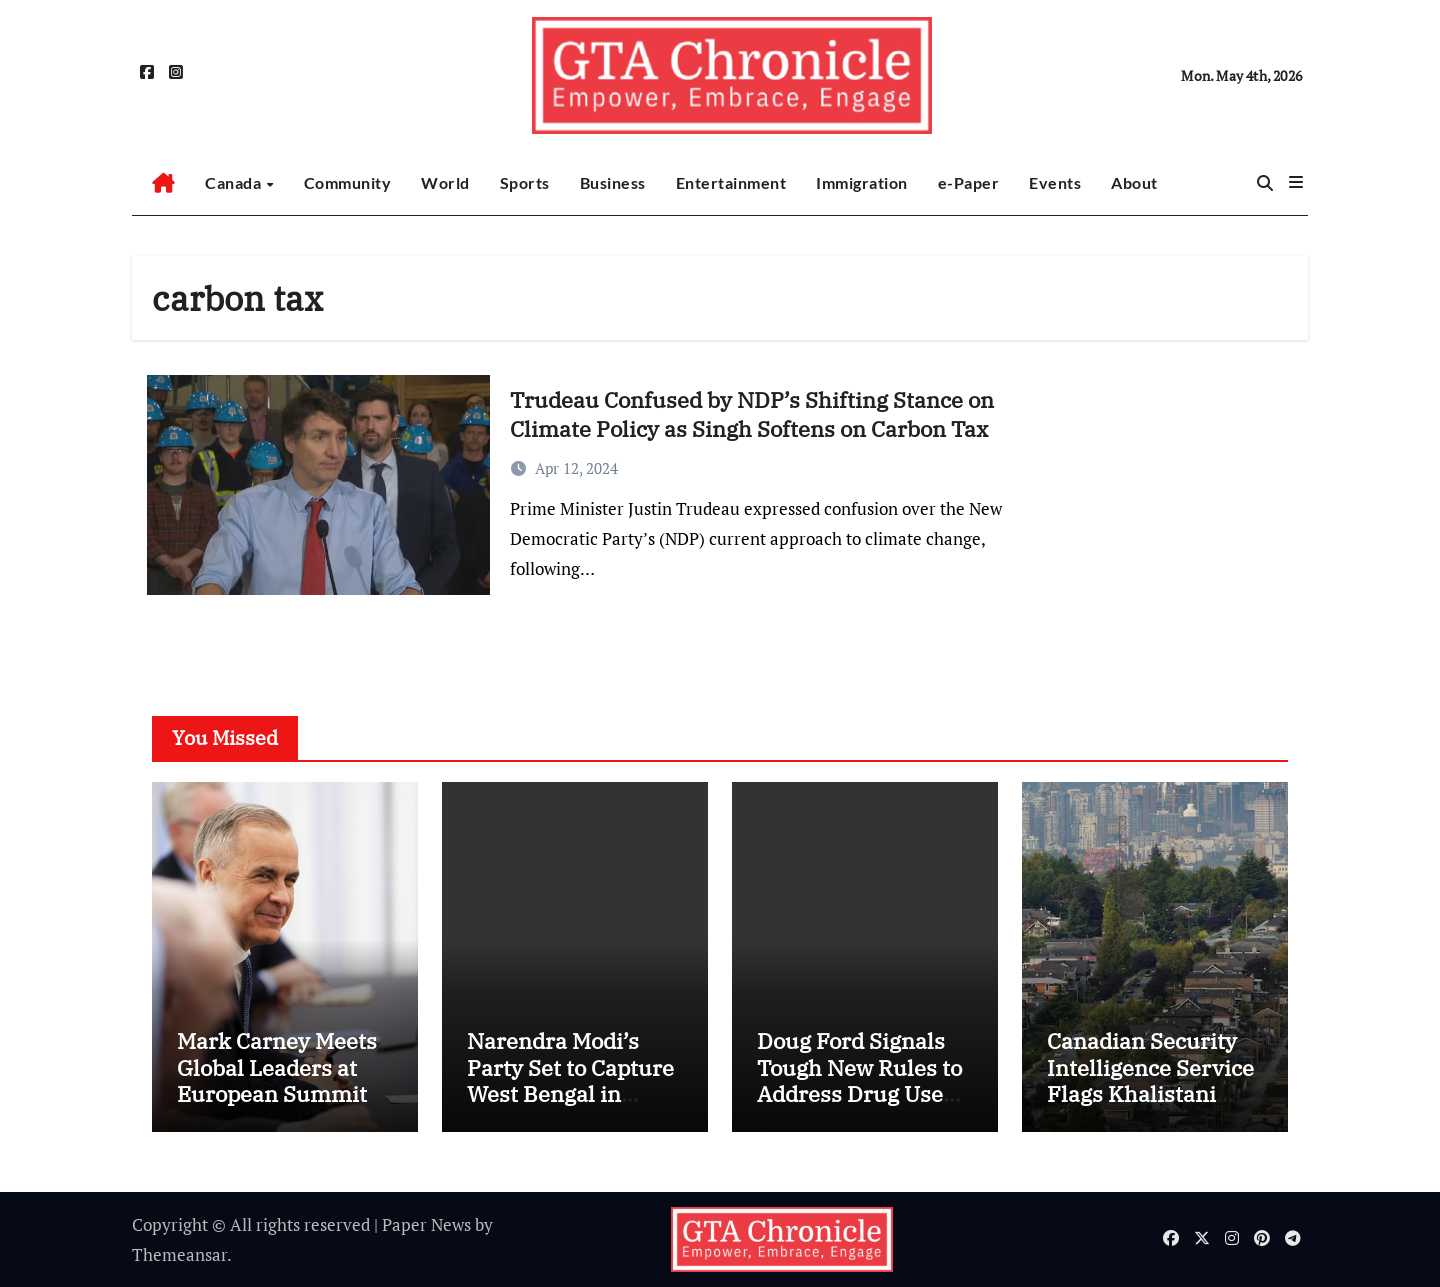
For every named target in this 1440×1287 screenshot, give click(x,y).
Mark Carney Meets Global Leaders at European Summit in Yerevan (285, 1080)
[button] (1296, 182)
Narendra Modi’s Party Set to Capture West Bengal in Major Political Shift (570, 1080)
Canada (235, 182)
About (1134, 182)
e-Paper (969, 182)
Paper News (426, 1224)
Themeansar (179, 1254)
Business (613, 182)
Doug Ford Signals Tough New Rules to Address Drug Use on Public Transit (859, 1080)
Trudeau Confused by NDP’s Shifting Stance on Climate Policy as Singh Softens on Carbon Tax (752, 414)
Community (348, 182)
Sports (525, 182)
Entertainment (731, 182)
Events (1055, 182)
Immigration (862, 182)
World (445, 182)
